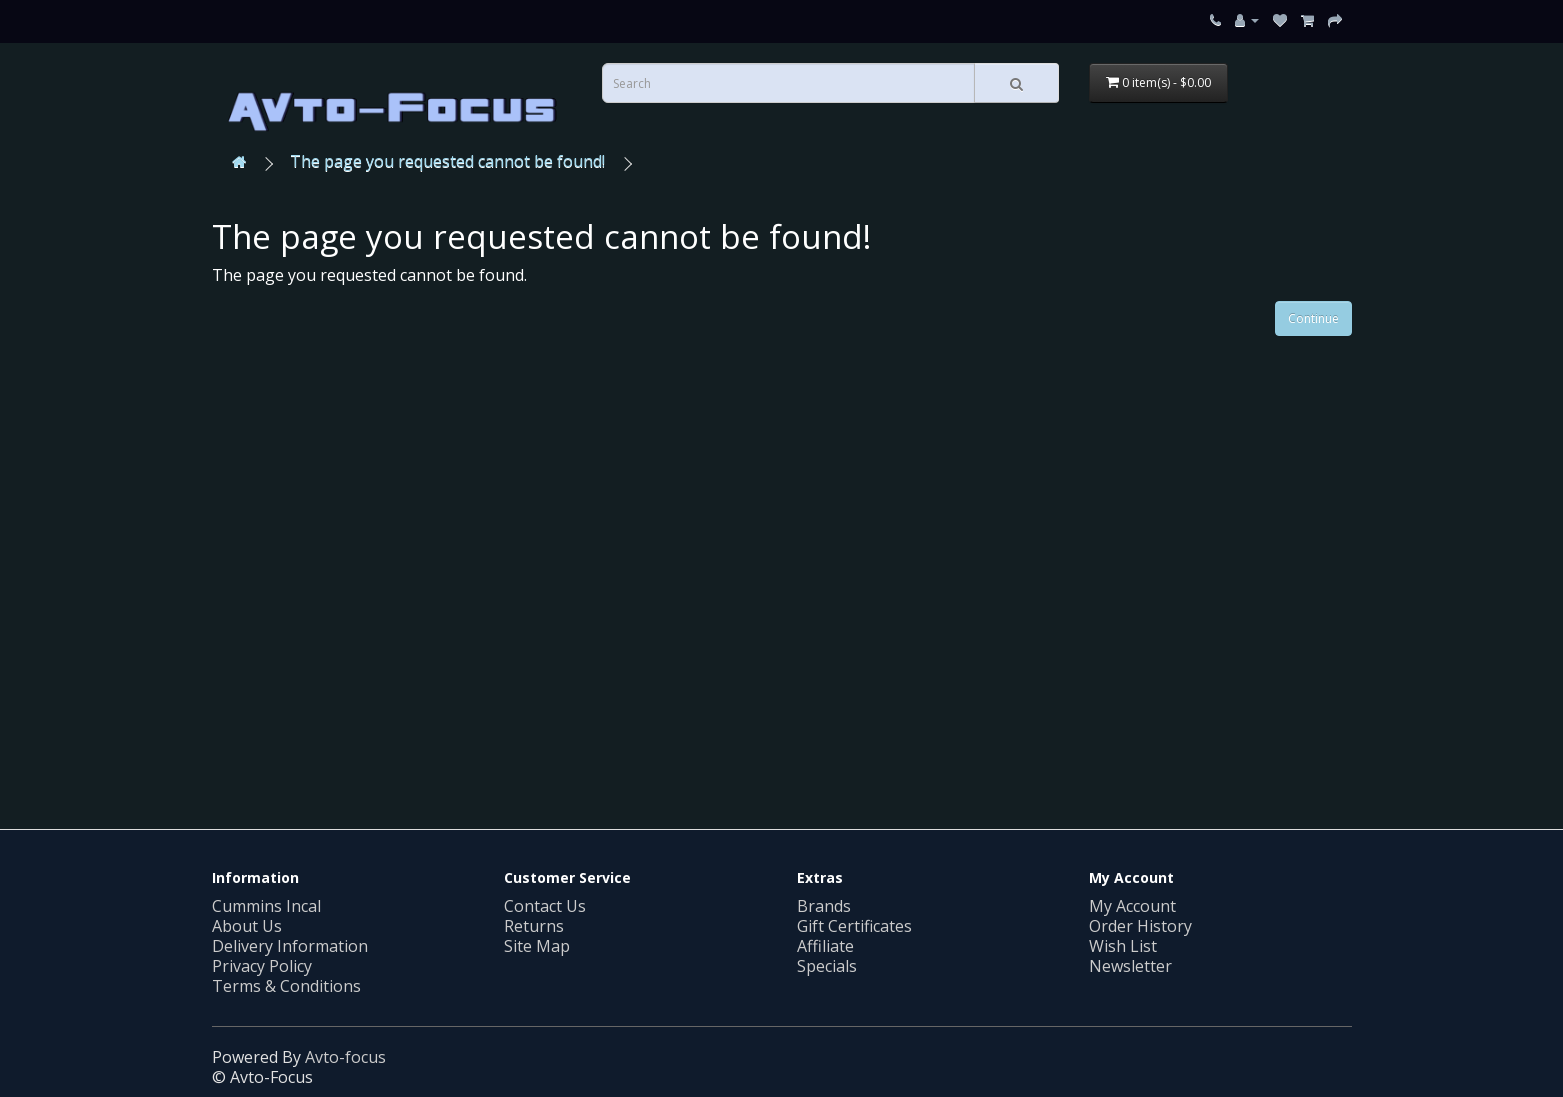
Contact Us (545, 906)
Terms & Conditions (286, 986)
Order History (1140, 926)
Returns (534, 926)
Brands (824, 906)
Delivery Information (290, 946)
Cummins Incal (266, 906)
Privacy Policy (262, 966)
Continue (1313, 318)
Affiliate (825, 946)
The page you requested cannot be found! (447, 161)
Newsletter (1130, 966)
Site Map (537, 946)
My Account (1132, 906)
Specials (827, 966)
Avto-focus (345, 1057)
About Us (247, 926)
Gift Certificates (854, 926)
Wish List (1123, 946)
